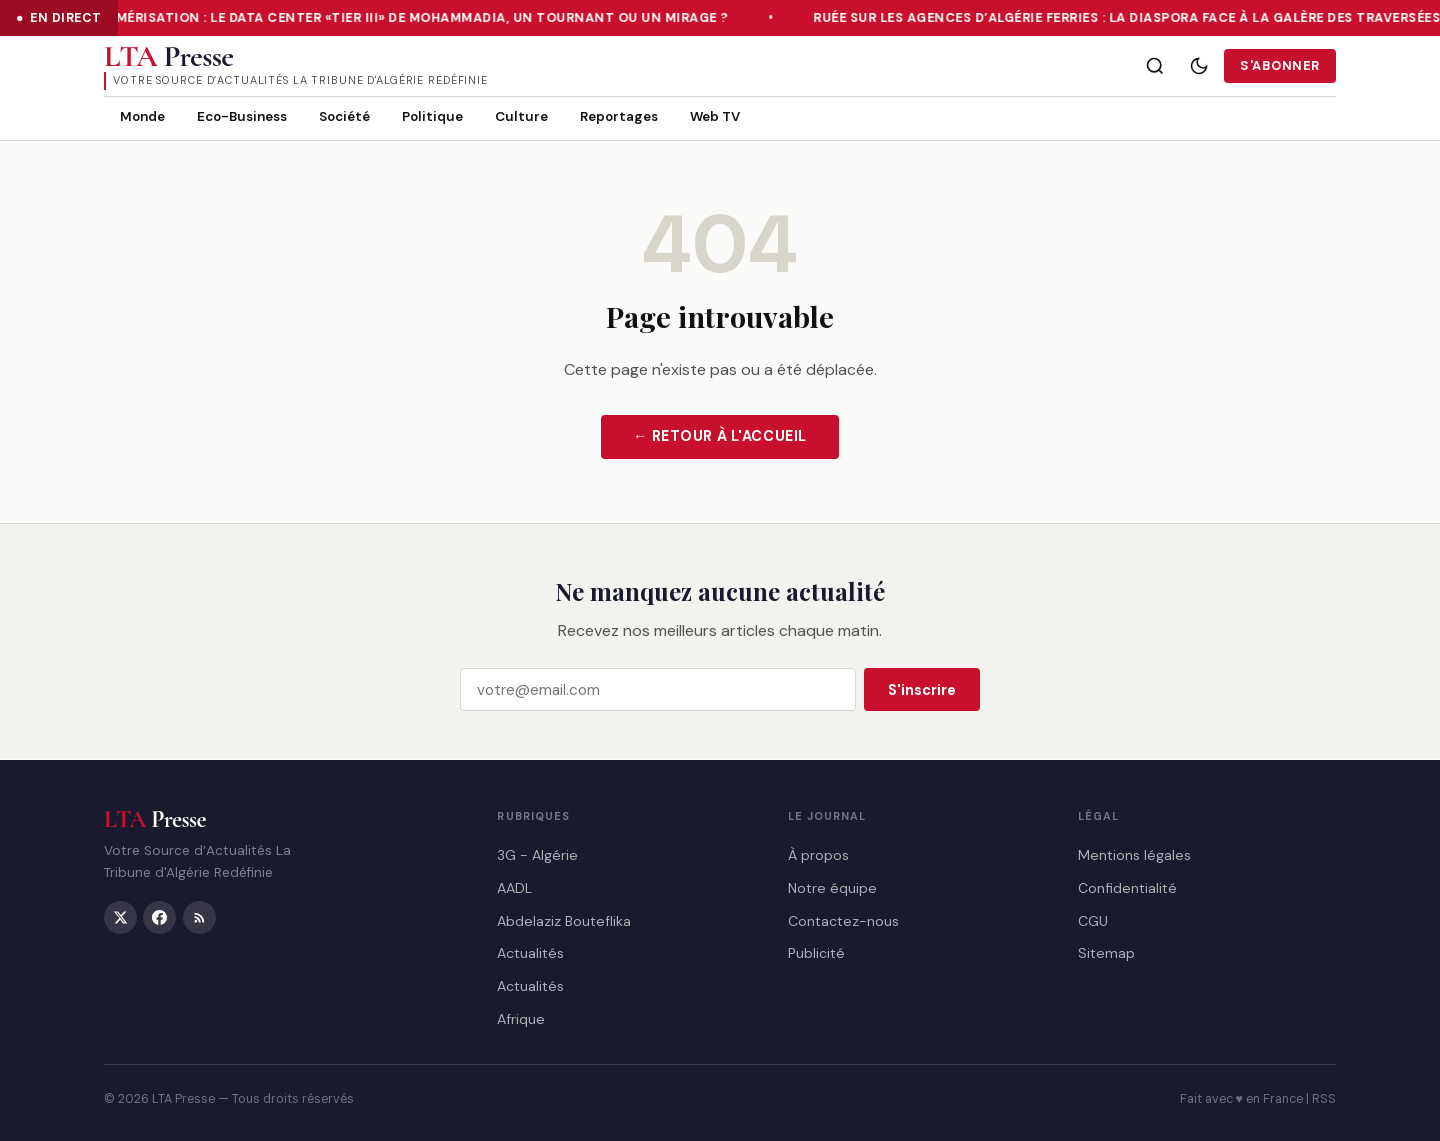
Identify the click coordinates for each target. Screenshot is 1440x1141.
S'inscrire (922, 690)
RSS (1324, 1099)
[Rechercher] (1155, 66)
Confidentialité (1127, 887)
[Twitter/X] (120, 916)
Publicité (816, 953)
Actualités (530, 953)
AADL (514, 887)
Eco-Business (242, 116)
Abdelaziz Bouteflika (564, 920)
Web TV (715, 116)
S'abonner (1280, 65)
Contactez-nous (843, 920)
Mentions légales (1134, 855)
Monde (142, 116)
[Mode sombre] (1199, 66)
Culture (521, 116)
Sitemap (1106, 953)
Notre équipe (832, 887)
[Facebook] (159, 916)
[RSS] (199, 916)
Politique (432, 116)
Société (344, 116)
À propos (818, 855)
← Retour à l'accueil (720, 436)
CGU (1093, 920)
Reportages (619, 116)
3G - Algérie (537, 855)
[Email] (658, 690)
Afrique (521, 1018)
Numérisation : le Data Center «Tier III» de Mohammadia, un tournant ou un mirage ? (415, 18)
